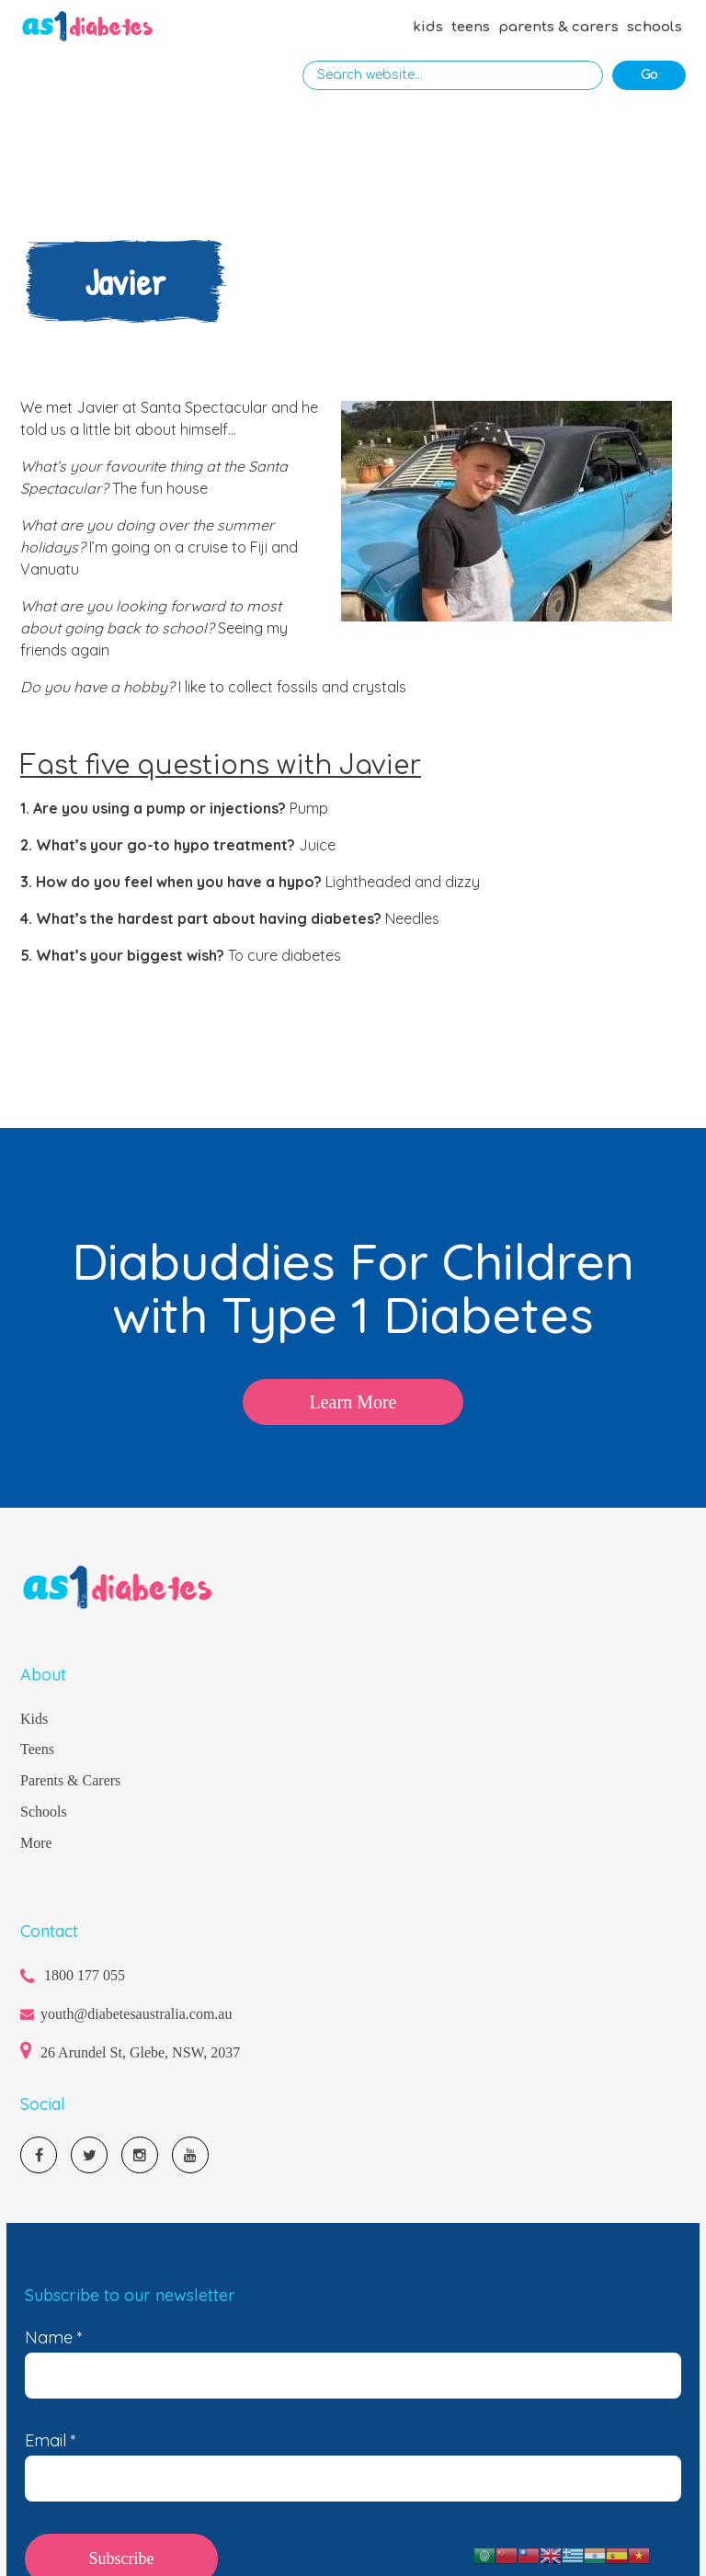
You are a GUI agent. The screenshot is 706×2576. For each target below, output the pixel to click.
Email (50, 2441)
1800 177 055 (84, 1975)
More (36, 1843)
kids (428, 27)
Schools (43, 1811)
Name (54, 2338)
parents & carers (558, 27)
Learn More (353, 1402)
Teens (37, 1749)
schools (654, 27)
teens (470, 27)
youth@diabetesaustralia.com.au (136, 2014)
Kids (34, 1719)
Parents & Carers (70, 1780)
